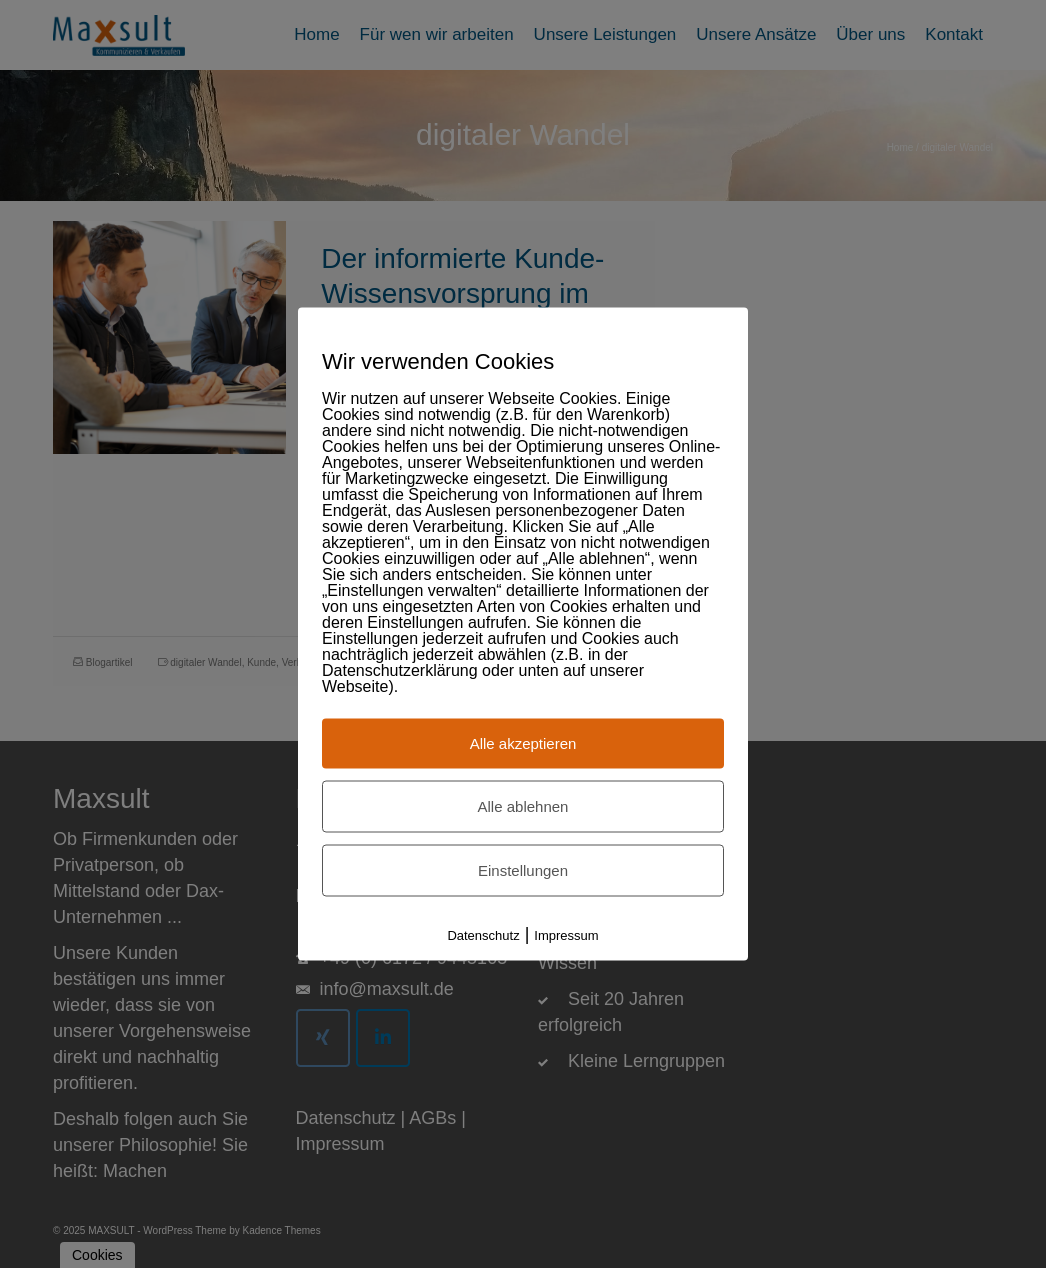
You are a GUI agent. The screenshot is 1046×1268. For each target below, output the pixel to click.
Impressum (566, 935)
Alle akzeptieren (523, 743)
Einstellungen (523, 870)
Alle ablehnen (523, 806)
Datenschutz (483, 935)
